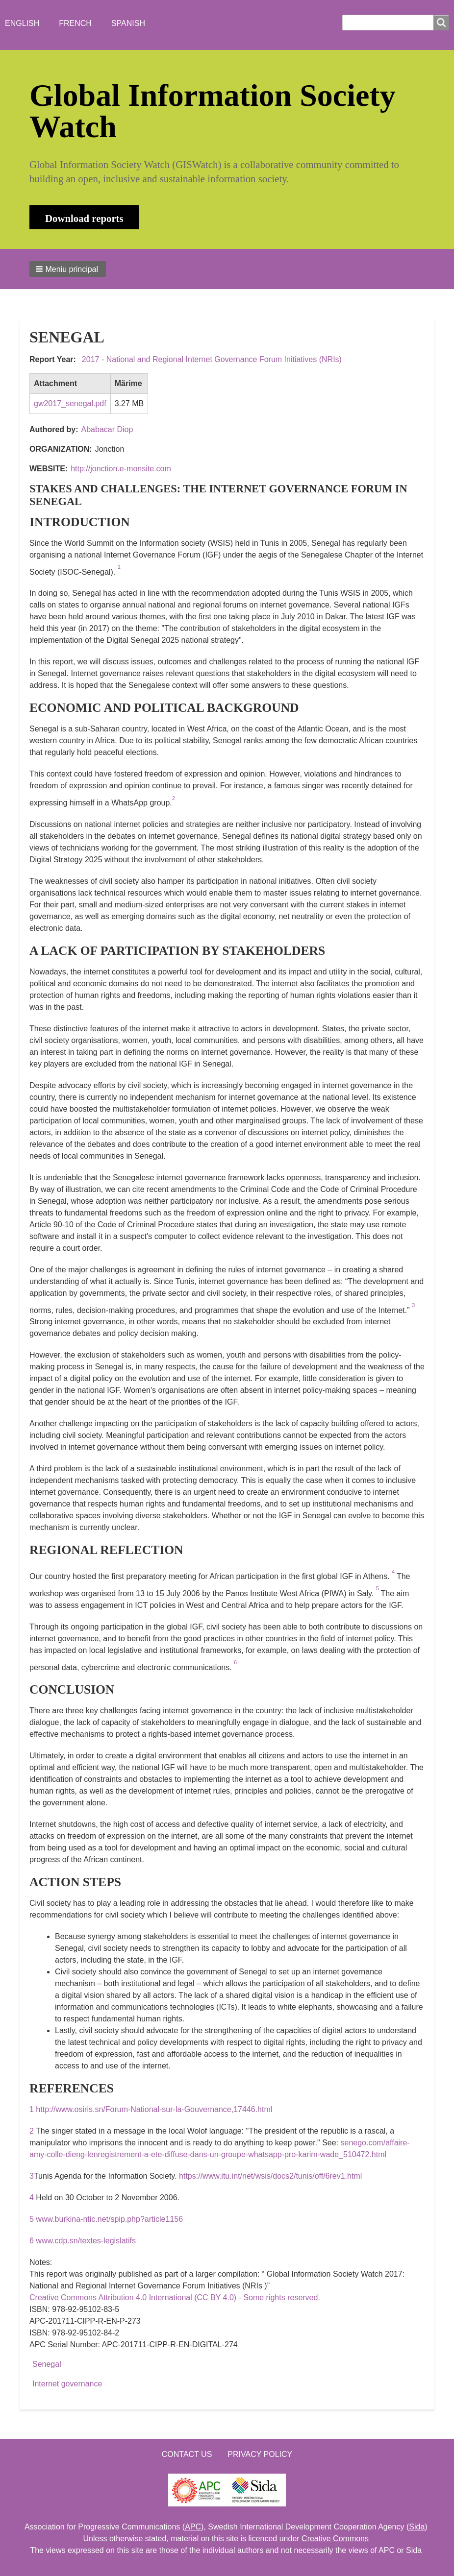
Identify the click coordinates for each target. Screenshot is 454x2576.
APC (193, 2527)
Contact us (187, 2454)
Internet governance (67, 2384)
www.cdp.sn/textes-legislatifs (86, 2240)
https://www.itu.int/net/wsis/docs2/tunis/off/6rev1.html (270, 2176)
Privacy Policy (259, 2454)
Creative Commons (335, 2538)
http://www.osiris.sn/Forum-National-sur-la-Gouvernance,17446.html (154, 2109)
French (75, 23)
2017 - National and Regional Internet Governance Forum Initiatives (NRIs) (212, 359)
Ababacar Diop (107, 429)
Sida (417, 2527)
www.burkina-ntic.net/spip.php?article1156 (109, 2219)
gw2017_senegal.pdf (70, 403)
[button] (67, 269)
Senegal (46, 2364)
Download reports (84, 218)
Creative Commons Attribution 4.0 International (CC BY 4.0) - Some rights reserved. (174, 2297)
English (22, 23)
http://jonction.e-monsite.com (121, 468)
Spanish (128, 23)
